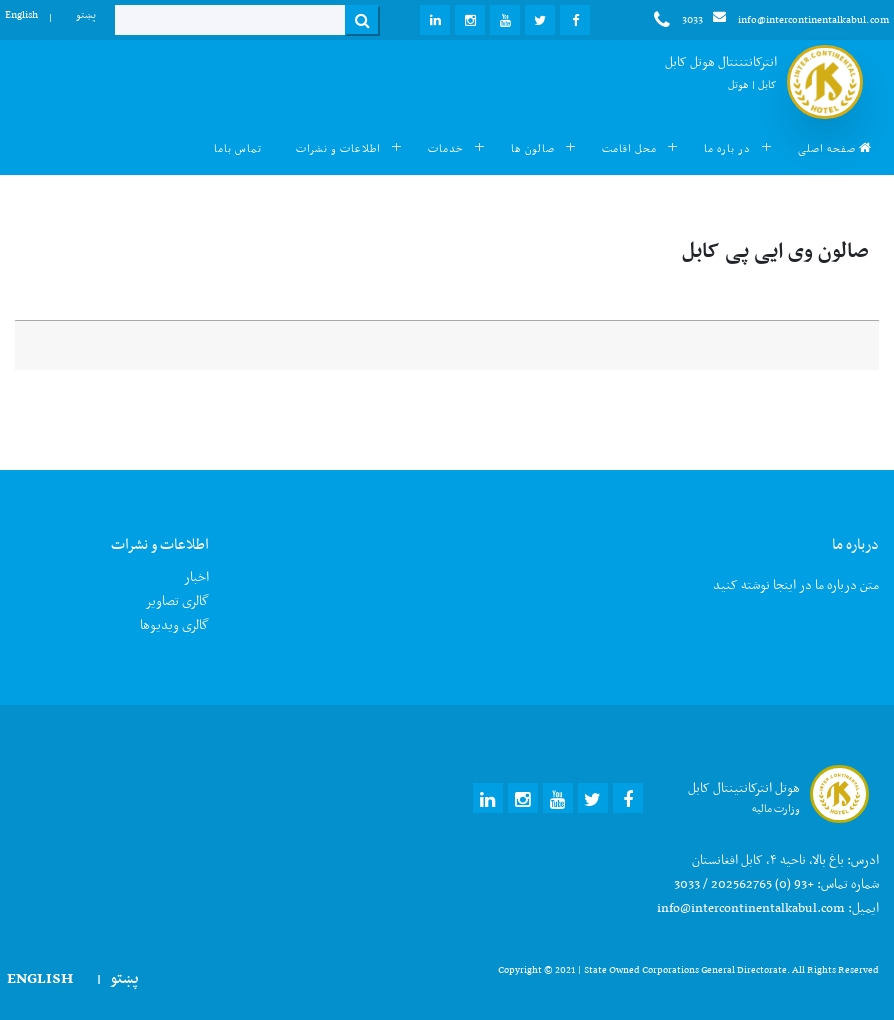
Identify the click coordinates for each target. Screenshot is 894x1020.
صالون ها (533, 148)
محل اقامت (629, 148)
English (21, 14)
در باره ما (727, 148)
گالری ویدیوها (174, 624)
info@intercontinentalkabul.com (801, 19)
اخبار (196, 576)
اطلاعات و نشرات (338, 148)
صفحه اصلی (835, 148)
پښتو (86, 14)
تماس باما (238, 148)
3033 (678, 20)
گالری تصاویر (177, 600)
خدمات (446, 148)
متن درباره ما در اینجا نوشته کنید (796, 584)
